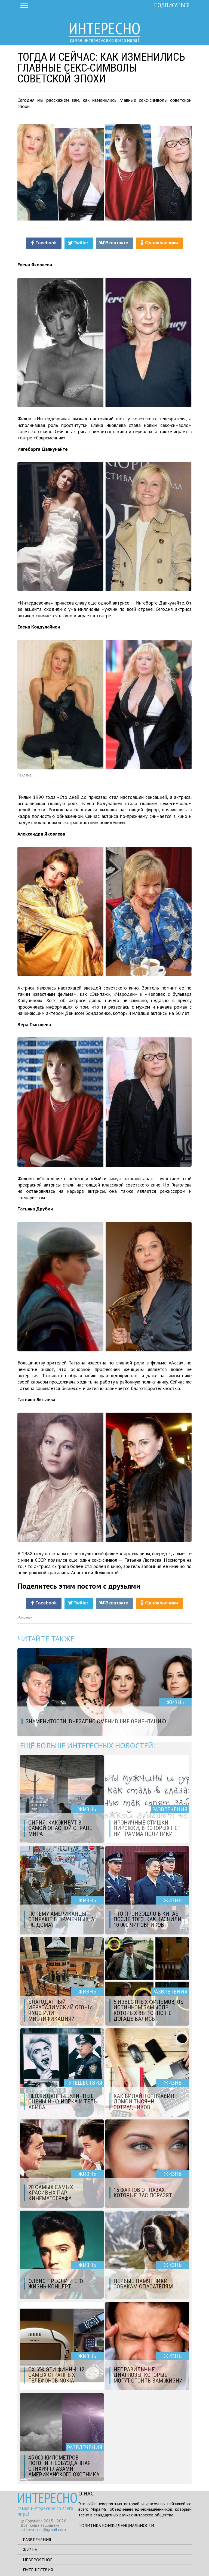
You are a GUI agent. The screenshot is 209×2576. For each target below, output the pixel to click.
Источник (24, 1617)
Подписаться (172, 5)
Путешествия (38, 2570)
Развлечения (37, 2539)
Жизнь (30, 2549)
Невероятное (38, 2559)
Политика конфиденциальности (116, 2525)
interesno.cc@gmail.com (43, 2529)
